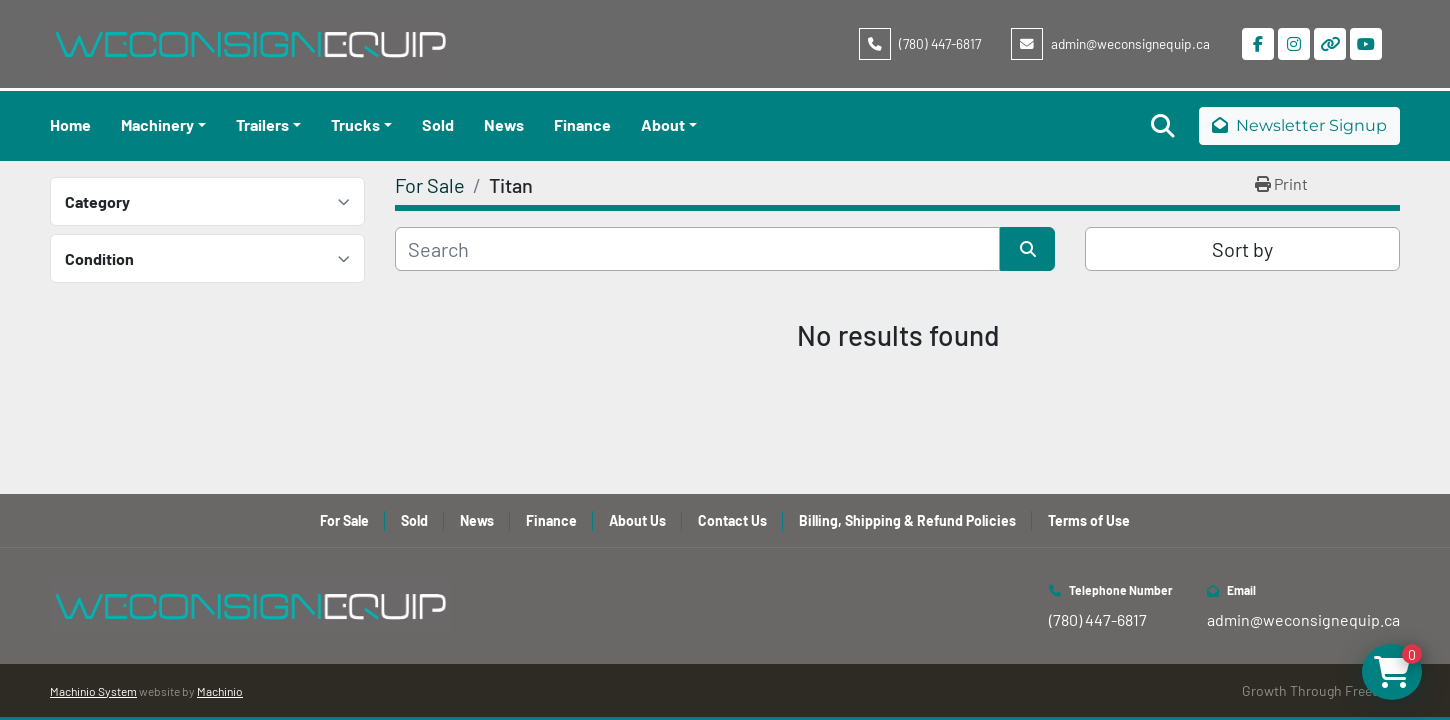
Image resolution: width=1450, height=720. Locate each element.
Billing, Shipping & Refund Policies (907, 520)
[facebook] (1258, 44)
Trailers (262, 124)
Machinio (220, 691)
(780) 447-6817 (940, 43)
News (504, 124)
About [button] (663, 124)
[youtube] (1366, 44)
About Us (637, 520)
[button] (163, 125)
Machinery (157, 124)
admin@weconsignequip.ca (1130, 43)
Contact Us (732, 520)
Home (70, 124)
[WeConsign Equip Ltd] (250, 603)
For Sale (344, 520)
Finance (582, 124)
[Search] (697, 249)
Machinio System (93, 691)
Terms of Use (1089, 520)
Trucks (355, 124)
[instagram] (1294, 44)
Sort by (1242, 249)
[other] (1330, 44)
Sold (438, 124)
